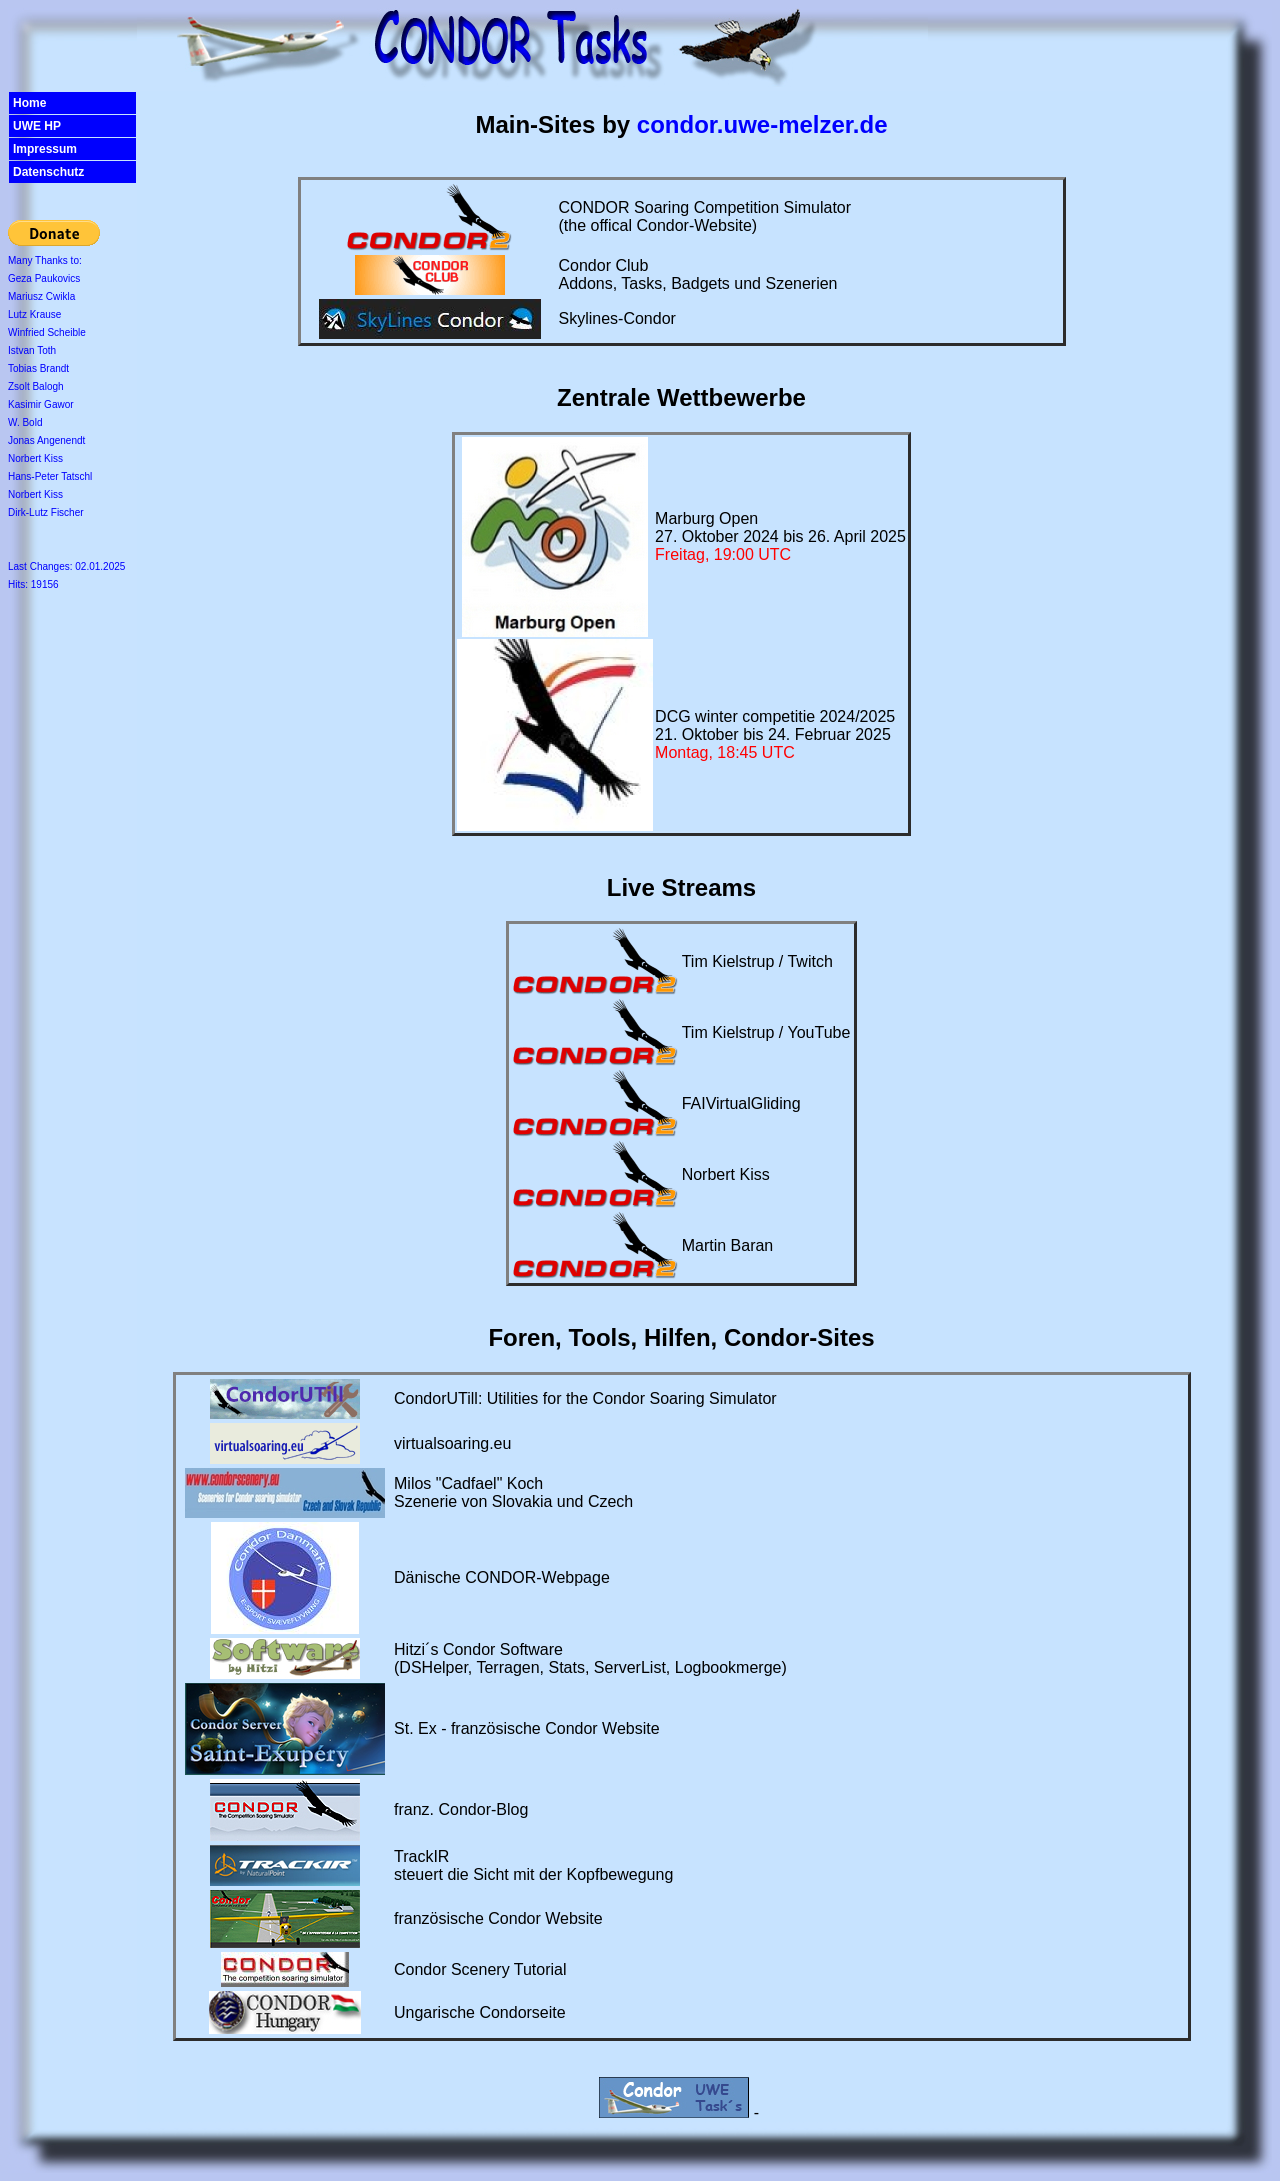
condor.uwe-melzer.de (762, 124)
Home (29, 103)
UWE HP (37, 126)
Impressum (45, 149)
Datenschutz (48, 172)
